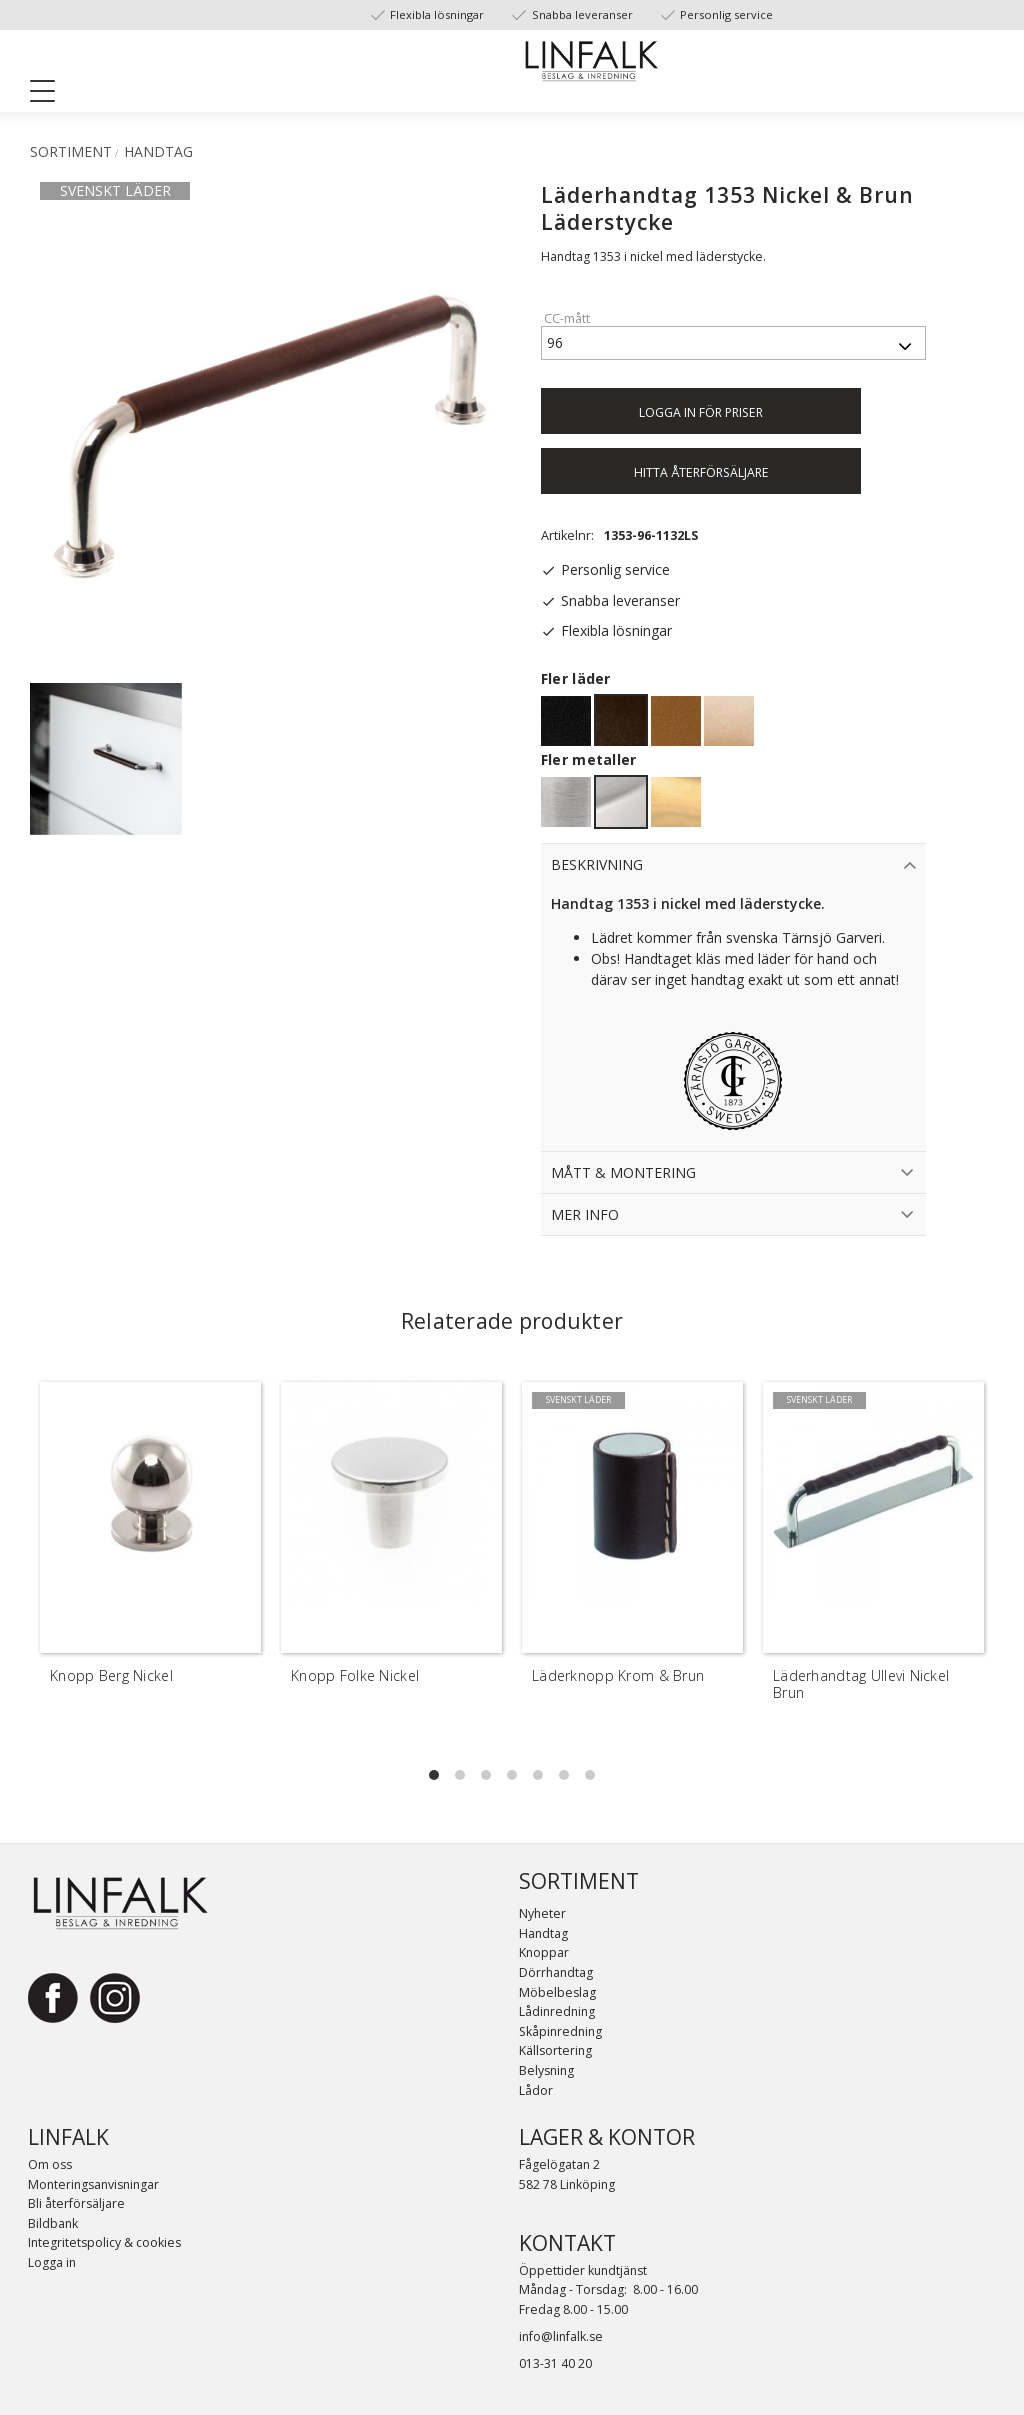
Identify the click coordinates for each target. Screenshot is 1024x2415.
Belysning (546, 2070)
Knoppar (544, 1952)
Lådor (536, 2090)
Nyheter (542, 1913)
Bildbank (53, 2223)
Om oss (50, 2164)
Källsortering (555, 2050)
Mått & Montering (623, 1172)
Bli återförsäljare (76, 2203)
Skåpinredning (560, 2031)
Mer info (585, 1214)
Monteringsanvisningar (93, 2184)
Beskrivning (597, 864)
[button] (50, 95)
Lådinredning (557, 2011)
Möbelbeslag (557, 1992)
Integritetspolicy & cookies (104, 2242)
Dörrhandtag (556, 1972)
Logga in (52, 2262)
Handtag (543, 1933)
